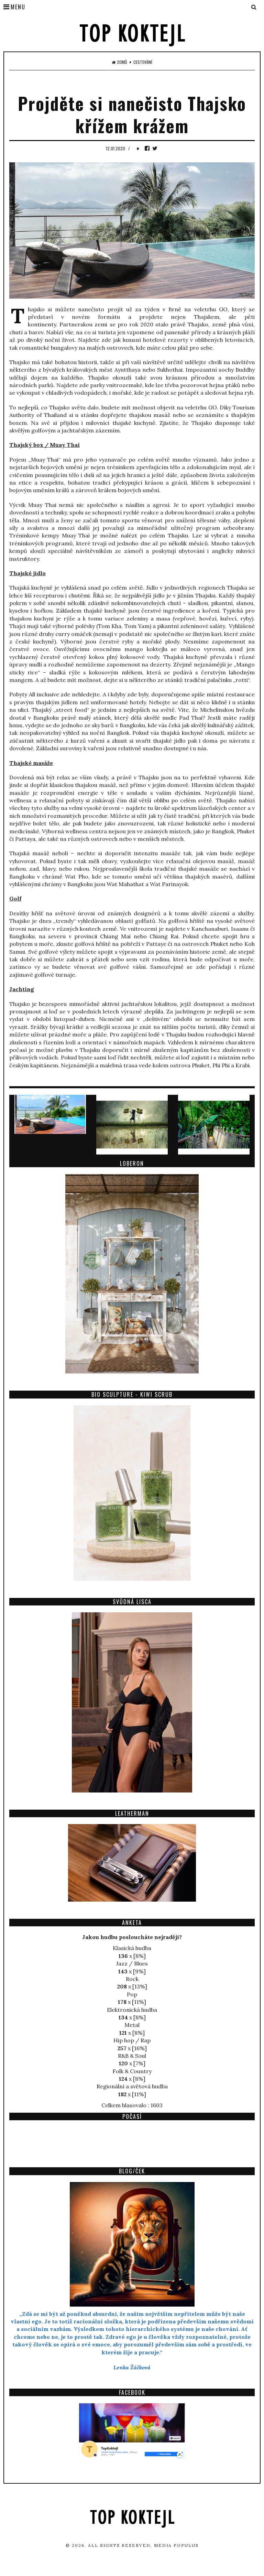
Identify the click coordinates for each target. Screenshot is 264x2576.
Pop (132, 1994)
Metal (132, 2024)
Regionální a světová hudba (132, 2086)
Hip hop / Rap (132, 2040)
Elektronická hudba (132, 2009)
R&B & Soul (132, 2055)
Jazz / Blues (132, 1963)
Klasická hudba (132, 1948)
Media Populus (176, 2545)
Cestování (142, 62)
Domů (119, 62)
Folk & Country (132, 2071)
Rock (132, 1978)
